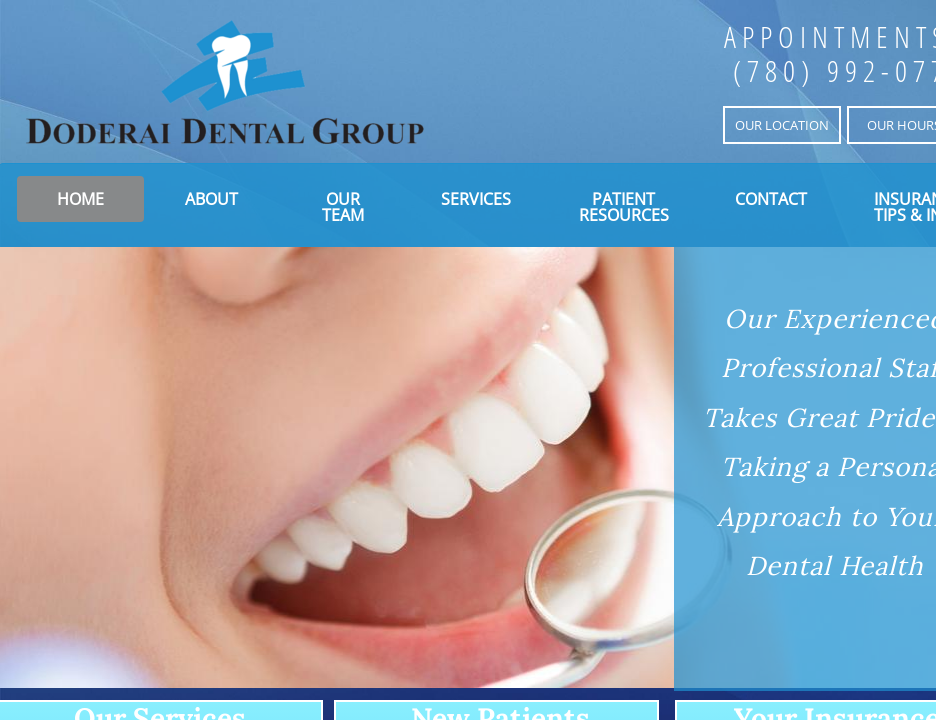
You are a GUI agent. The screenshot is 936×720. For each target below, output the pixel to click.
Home (80, 199)
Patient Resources (624, 207)
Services (476, 199)
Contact (771, 199)
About (211, 199)
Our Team (343, 207)
